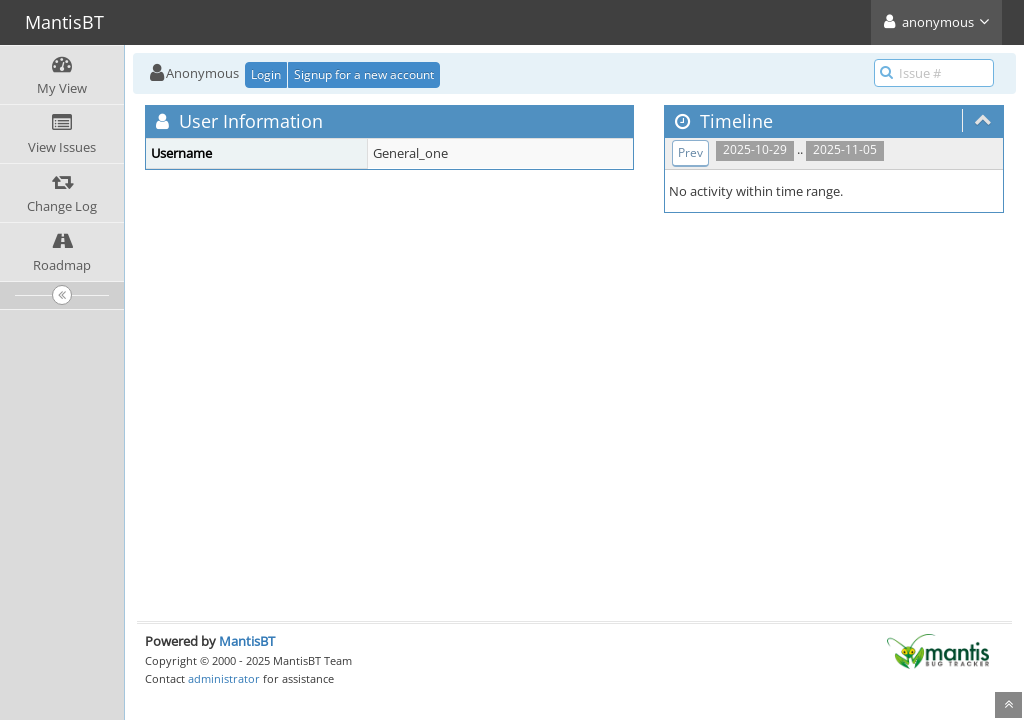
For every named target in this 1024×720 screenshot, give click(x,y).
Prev (690, 152)
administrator (224, 678)
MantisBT (247, 641)
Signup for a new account (364, 74)
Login (266, 74)
